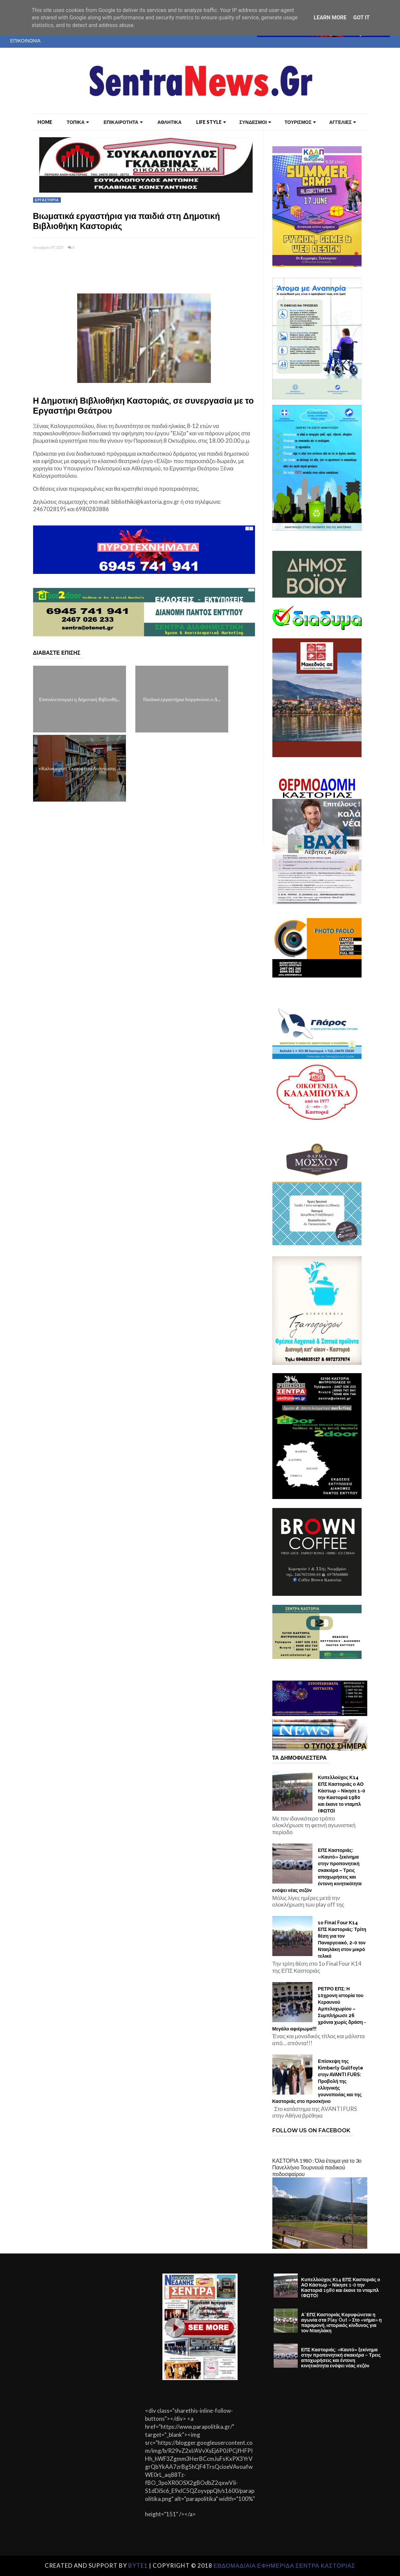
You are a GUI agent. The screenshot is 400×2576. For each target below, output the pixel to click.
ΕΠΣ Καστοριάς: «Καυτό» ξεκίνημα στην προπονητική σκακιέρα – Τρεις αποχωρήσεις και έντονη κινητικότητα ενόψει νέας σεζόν (317, 1870)
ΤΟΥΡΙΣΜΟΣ (300, 122)
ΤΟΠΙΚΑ (78, 122)
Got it (361, 17)
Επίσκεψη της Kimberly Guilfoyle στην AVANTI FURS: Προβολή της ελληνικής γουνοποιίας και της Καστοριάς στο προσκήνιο (318, 2081)
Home (44, 122)
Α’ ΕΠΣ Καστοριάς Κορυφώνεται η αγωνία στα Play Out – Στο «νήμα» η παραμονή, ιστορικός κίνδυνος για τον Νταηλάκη (341, 2322)
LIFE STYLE (211, 122)
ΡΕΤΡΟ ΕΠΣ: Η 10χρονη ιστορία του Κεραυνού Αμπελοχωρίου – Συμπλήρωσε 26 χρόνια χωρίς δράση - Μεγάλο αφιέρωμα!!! (319, 2008)
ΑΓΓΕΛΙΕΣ (342, 122)
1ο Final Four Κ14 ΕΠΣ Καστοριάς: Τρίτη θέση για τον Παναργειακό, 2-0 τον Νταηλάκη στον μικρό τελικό (342, 1939)
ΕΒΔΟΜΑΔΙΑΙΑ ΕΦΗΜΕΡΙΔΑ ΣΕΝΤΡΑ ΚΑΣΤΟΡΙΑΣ (285, 2565)
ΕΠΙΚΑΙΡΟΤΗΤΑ (123, 122)
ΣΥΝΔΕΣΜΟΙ (255, 122)
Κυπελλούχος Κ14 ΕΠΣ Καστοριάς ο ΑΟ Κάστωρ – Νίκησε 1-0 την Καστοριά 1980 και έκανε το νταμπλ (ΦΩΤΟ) (341, 1794)
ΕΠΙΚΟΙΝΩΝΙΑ (25, 40)
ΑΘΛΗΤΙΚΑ (169, 122)
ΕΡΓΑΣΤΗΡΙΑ (47, 200)
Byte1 (138, 2565)
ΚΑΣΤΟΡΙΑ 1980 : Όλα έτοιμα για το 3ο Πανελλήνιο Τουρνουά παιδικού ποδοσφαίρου (317, 2167)
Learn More (330, 17)
